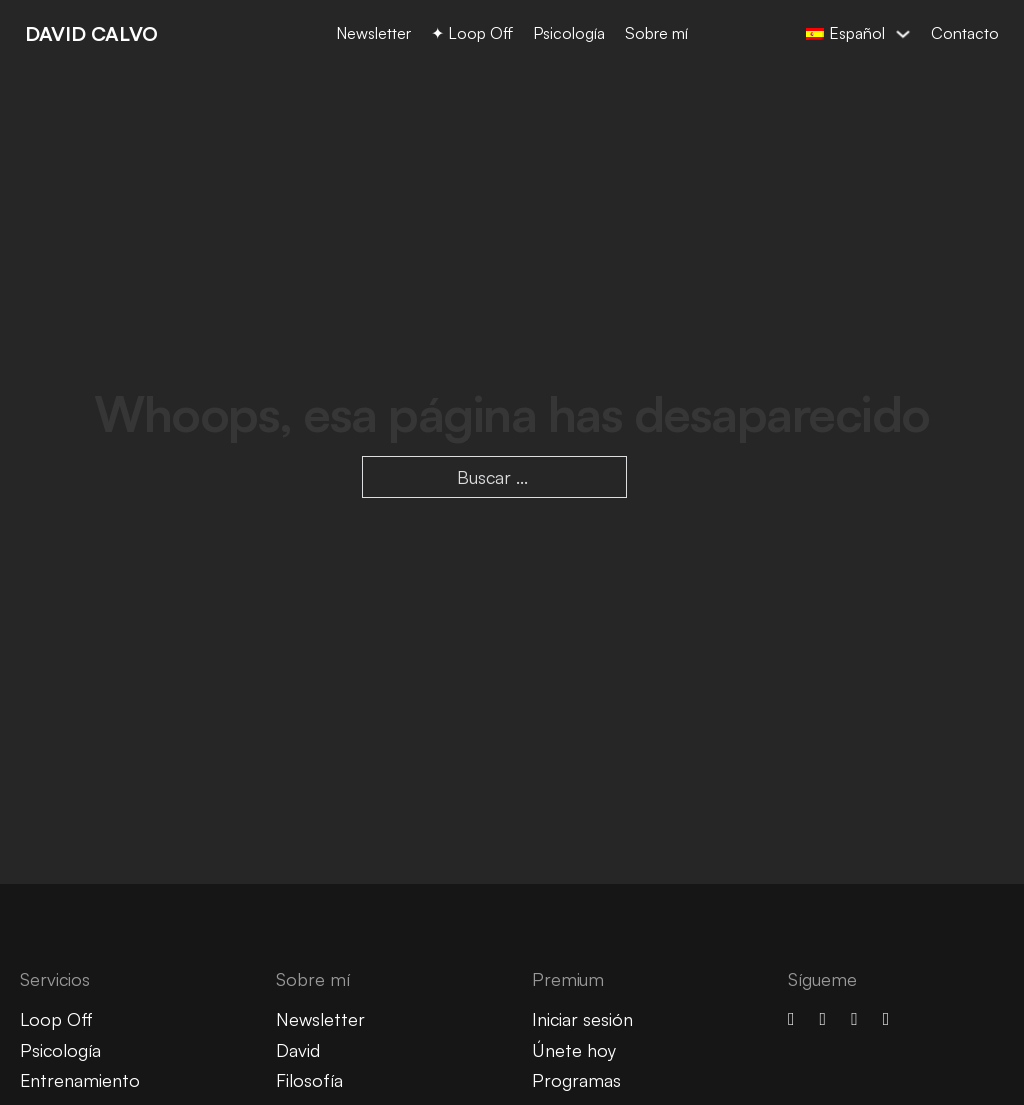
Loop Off (56, 1019)
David (298, 1050)
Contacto (965, 33)
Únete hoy (574, 1050)
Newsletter (373, 33)
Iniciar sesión (582, 1019)
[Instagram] (791, 1019)
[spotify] (886, 1019)
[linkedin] (854, 1019)
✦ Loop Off (472, 33)
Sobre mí (656, 33)
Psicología (569, 33)
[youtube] (823, 1019)
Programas (576, 1080)
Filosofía (309, 1080)
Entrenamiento (80, 1080)
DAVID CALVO (91, 33)
